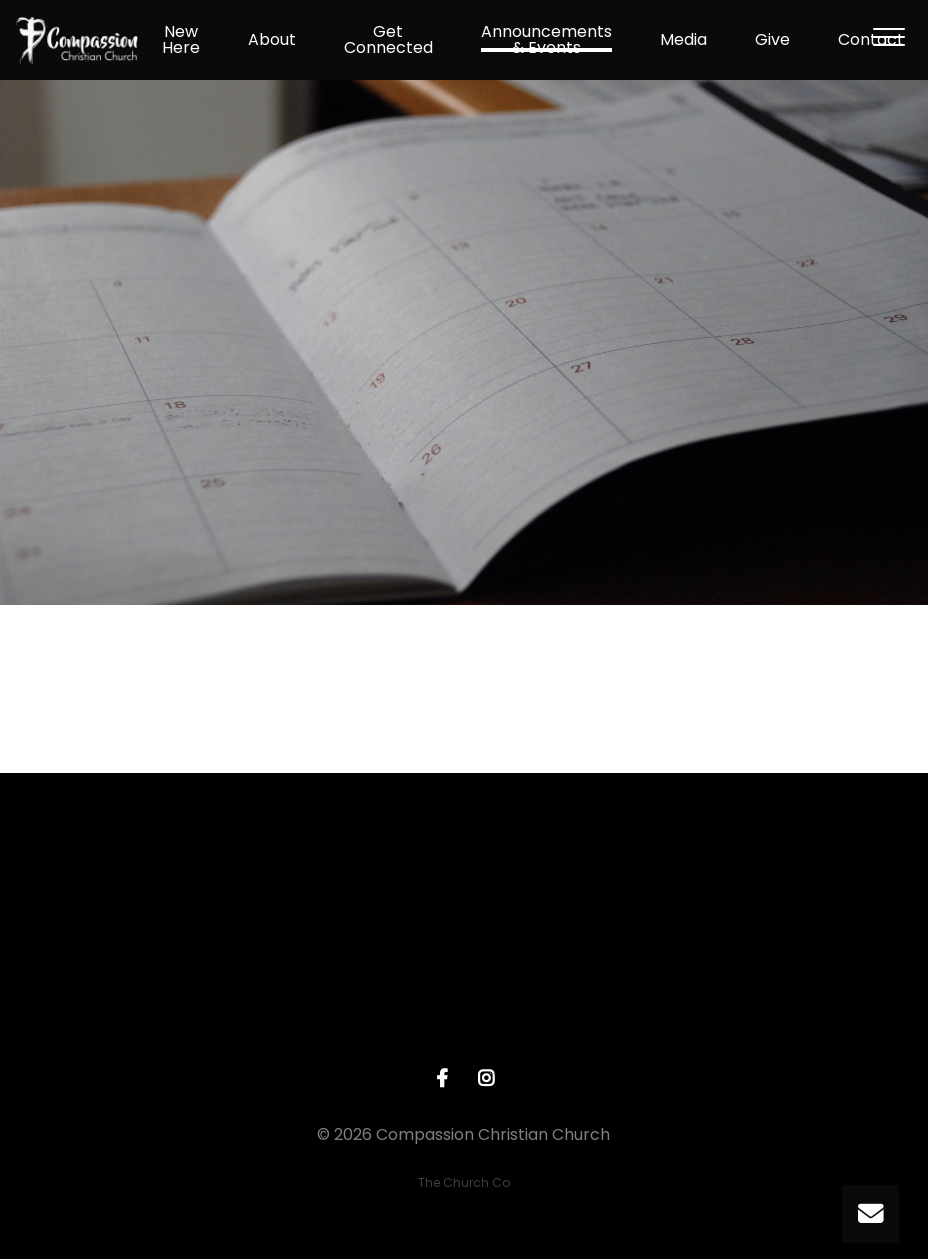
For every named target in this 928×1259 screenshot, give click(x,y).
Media (683, 40)
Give (772, 40)
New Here (181, 40)
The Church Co (464, 1182)
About (272, 40)
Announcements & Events (546, 40)
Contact (871, 40)
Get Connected (388, 40)
